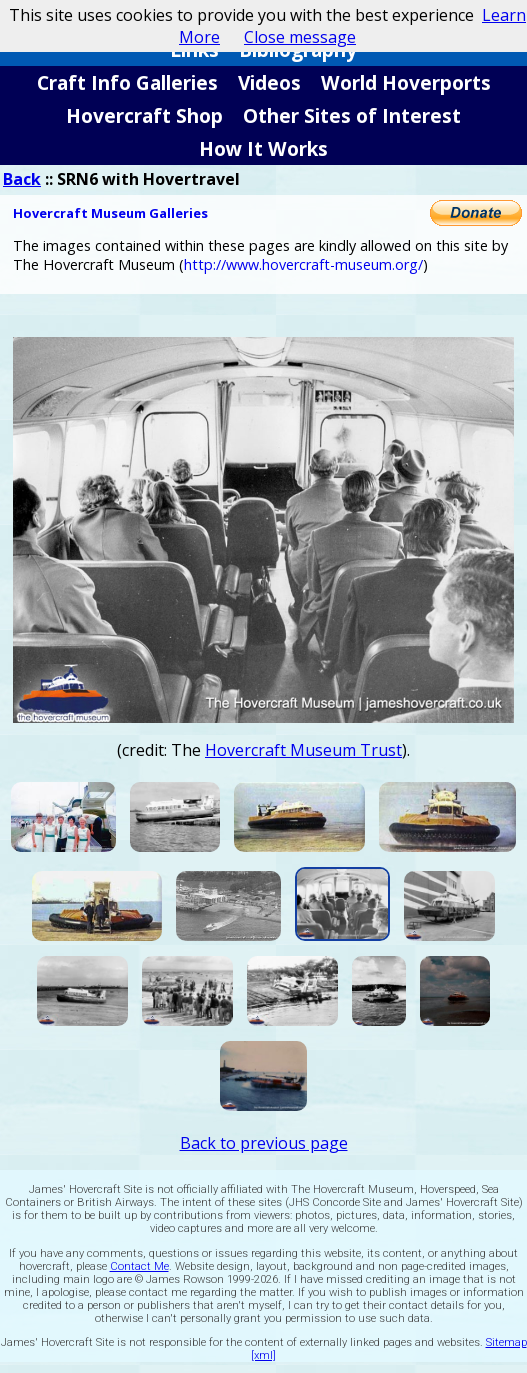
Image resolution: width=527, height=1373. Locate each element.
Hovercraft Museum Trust (303, 750)
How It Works (263, 148)
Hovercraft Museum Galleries (110, 213)
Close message (300, 37)
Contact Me (139, 1266)
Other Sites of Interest (352, 115)
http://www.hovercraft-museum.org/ (303, 264)
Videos (269, 82)
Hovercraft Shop (144, 115)
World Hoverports (406, 82)
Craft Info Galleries (127, 82)
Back (22, 179)
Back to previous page (264, 1143)
